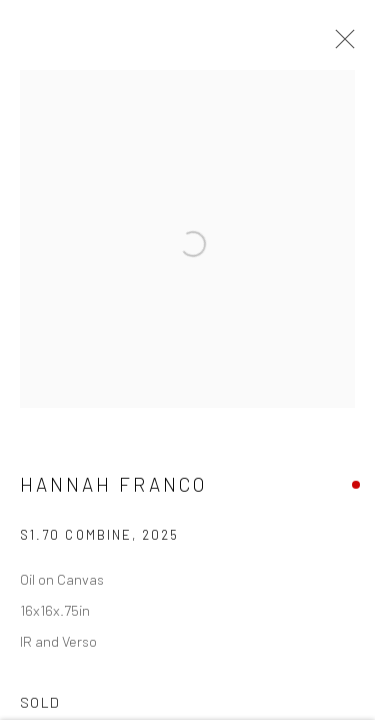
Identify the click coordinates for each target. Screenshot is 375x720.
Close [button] (340, 45)
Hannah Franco (114, 490)
